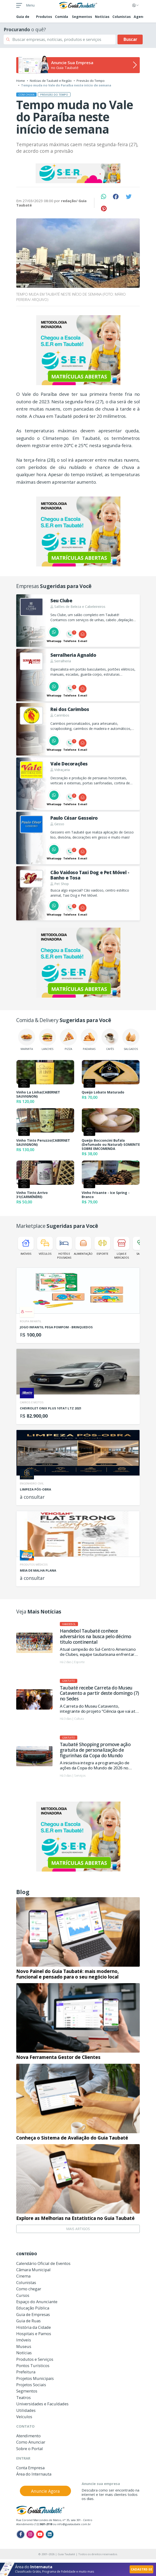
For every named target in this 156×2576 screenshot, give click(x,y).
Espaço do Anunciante (36, 2301)
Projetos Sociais (31, 2384)
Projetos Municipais (35, 2378)
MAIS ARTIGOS (78, 2228)
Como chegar (28, 2289)
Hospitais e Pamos (33, 2333)
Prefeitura (25, 2372)
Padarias (89, 1040)
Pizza (68, 1040)
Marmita (26, 1040)
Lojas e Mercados (121, 1248)
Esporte (102, 1246)
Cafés (109, 1040)
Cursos (22, 2295)
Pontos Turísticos (32, 2365)
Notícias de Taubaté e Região (51, 80)
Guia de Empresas (33, 2314)
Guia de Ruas (28, 2321)
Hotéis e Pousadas (64, 1248)
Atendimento (28, 2435)
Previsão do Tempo (91, 80)
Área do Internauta (33, 2474)
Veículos (45, 1246)
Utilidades (26, 2410)
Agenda (140, 16)
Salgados (130, 1040)
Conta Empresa (30, 2467)
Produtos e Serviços (34, 2359)
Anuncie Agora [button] (45, 2491)
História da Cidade (33, 2327)
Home (20, 80)
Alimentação (83, 1246)
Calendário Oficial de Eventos (43, 2263)
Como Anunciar (30, 2442)
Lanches (47, 1040)
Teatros (23, 2397)
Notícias (102, 16)
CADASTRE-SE (141, 2569)
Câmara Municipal (33, 2269)
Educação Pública (32, 2308)
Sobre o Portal (29, 2448)
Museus (23, 2346)
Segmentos (82, 16)
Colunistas (121, 16)
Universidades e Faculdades (42, 2404)
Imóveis (26, 1246)
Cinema (23, 2276)
